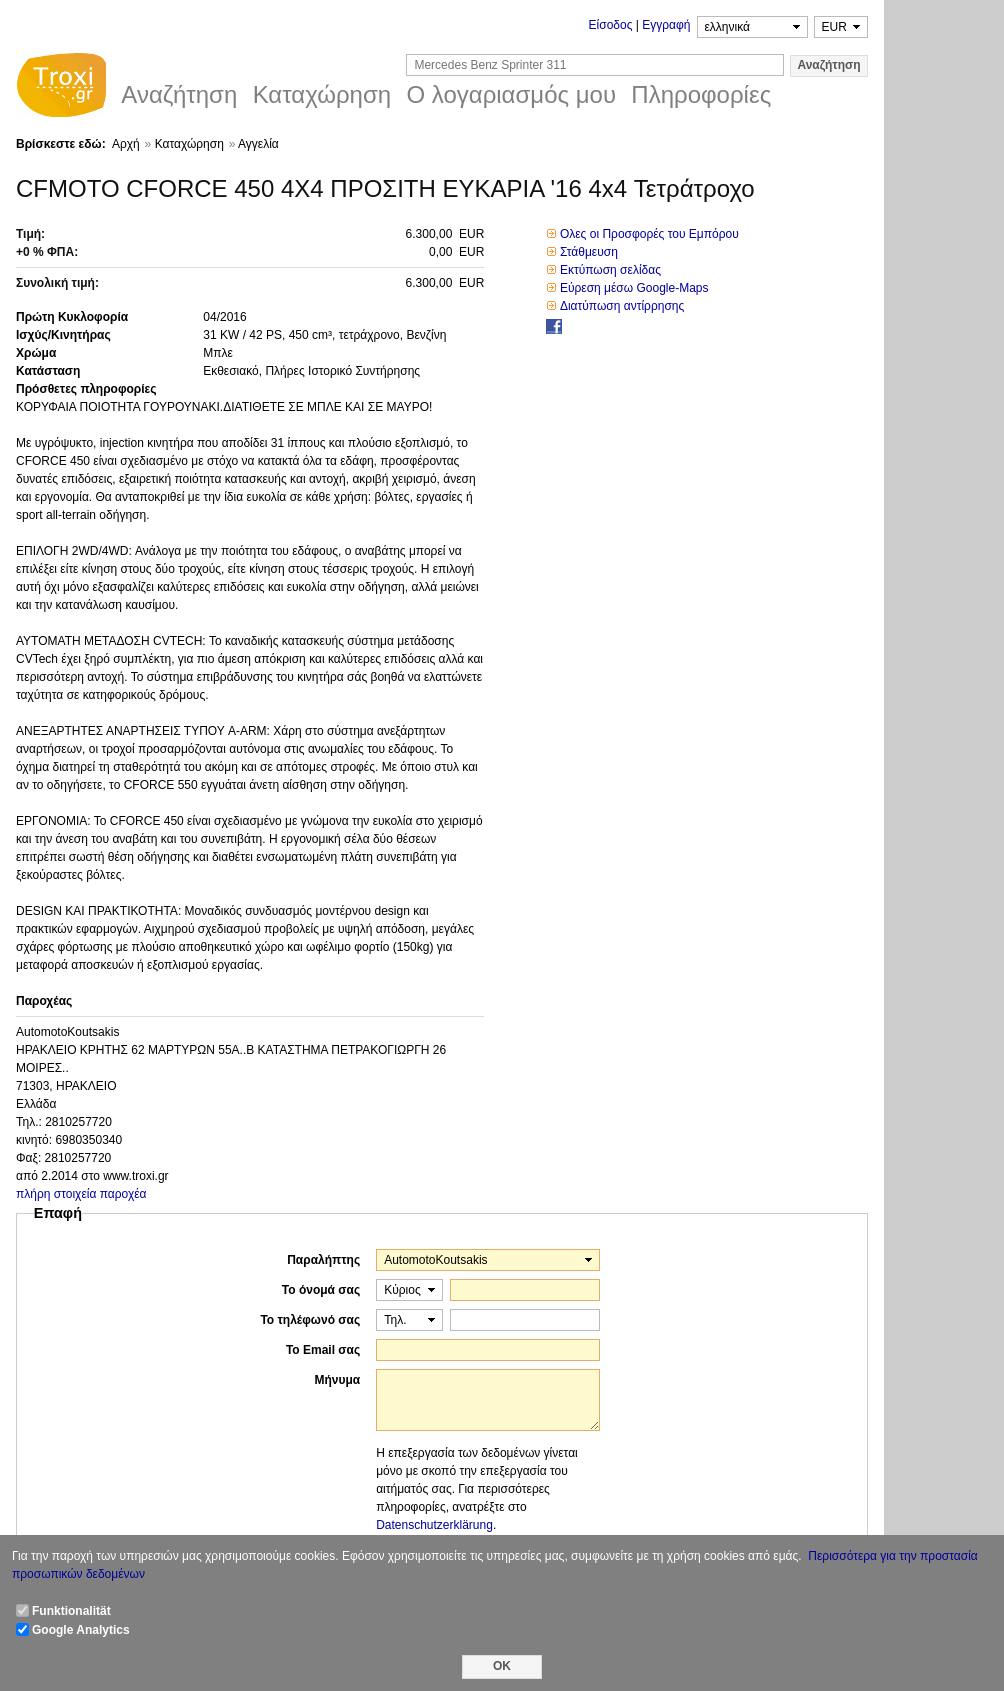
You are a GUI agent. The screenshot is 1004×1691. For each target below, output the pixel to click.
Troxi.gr (61, 88)
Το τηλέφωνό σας (310, 1320)
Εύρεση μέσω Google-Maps (634, 288)
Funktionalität (71, 1611)
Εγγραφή (666, 25)
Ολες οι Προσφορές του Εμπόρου (649, 234)
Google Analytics (81, 1630)
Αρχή (126, 144)
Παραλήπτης (323, 1260)
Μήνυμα (337, 1380)
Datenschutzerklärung (434, 1525)
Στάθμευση (589, 252)
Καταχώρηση (189, 144)
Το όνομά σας (321, 1290)
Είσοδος (611, 25)
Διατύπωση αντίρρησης (622, 306)
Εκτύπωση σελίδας (610, 270)
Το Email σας (323, 1350)
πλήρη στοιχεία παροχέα (81, 1194)
